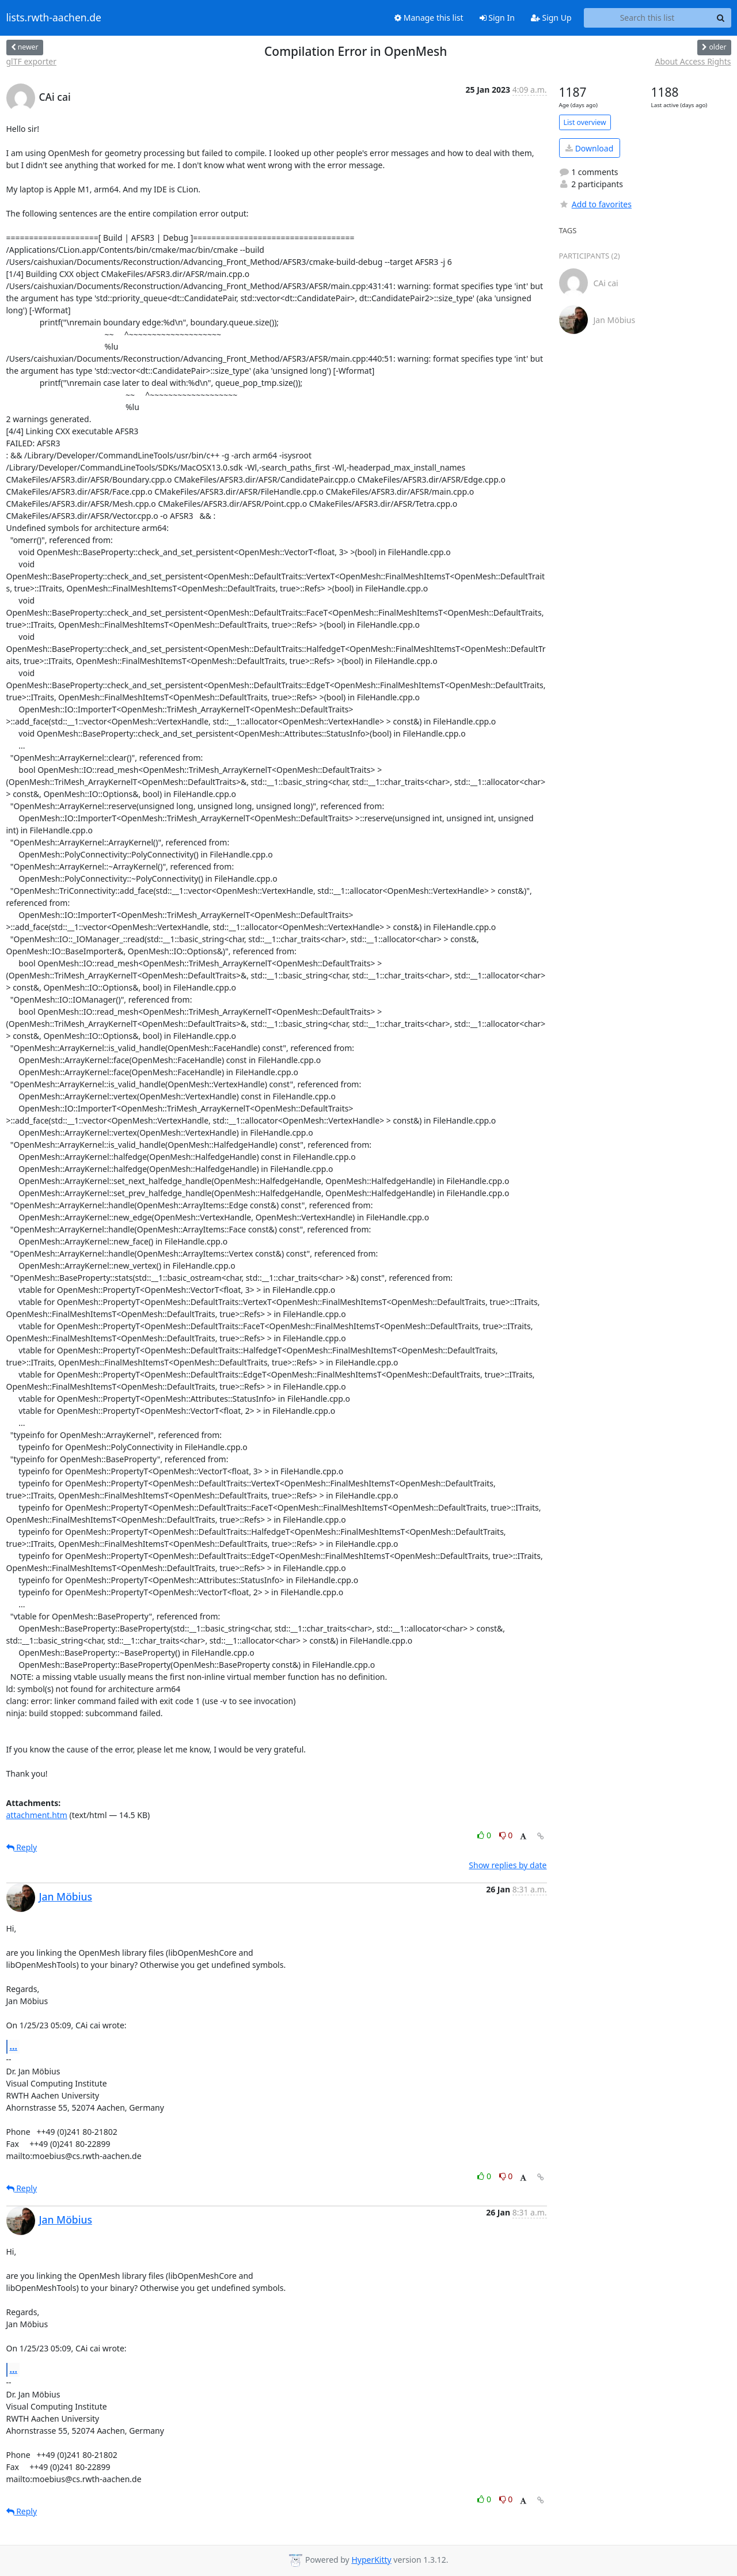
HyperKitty (371, 2559)
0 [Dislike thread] (506, 1835)
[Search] (721, 18)
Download (589, 148)
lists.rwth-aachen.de (53, 18)
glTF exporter (31, 61)
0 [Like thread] (485, 1835)
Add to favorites (595, 204)
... (14, 2046)
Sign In (497, 17)
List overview (585, 122)
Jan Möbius (65, 1896)
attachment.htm (36, 1814)
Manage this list (429, 17)
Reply (21, 1847)
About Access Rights (693, 61)
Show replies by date (507, 1865)
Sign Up (551, 17)
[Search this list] (647, 18)
